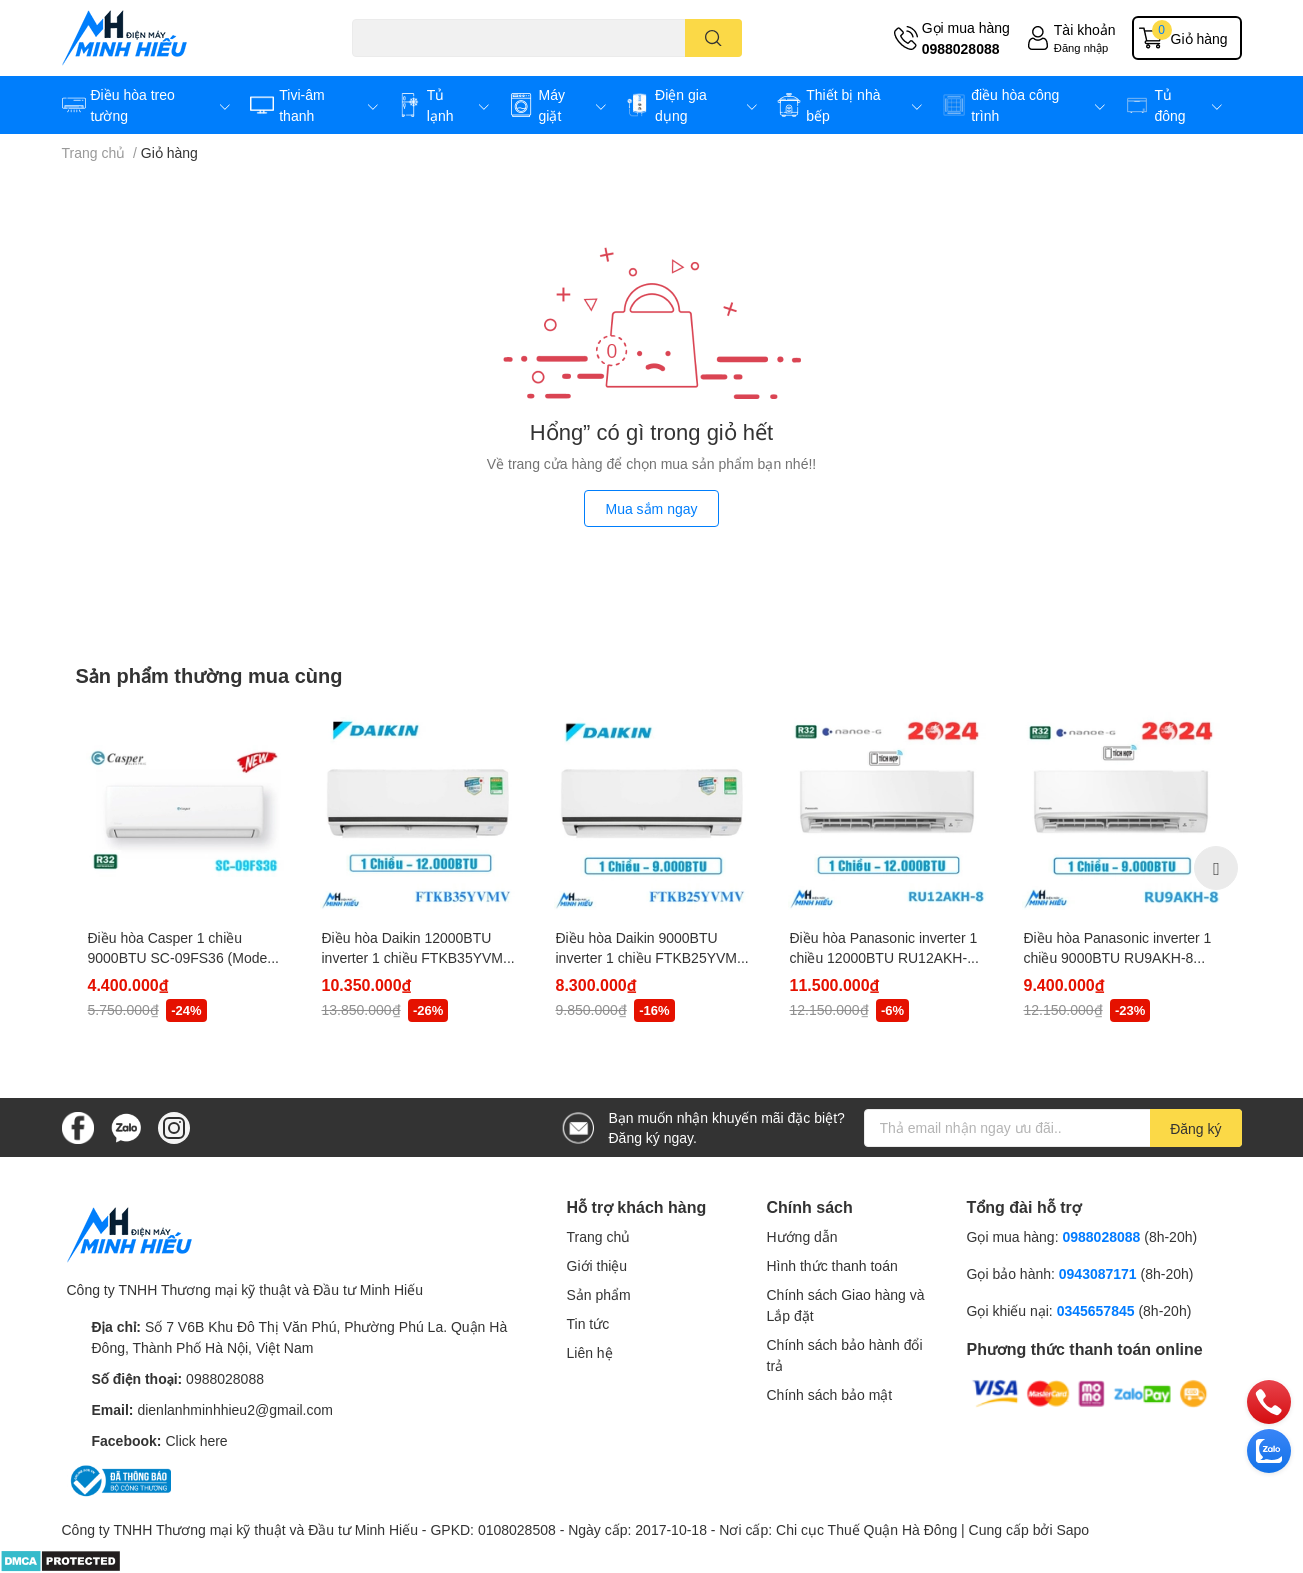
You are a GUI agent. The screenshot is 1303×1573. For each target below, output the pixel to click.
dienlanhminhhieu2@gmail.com (235, 1409)
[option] (185, 868)
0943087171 (1098, 1273)
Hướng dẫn (802, 1236)
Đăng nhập (1081, 47)
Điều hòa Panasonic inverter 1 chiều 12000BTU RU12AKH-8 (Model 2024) (884, 957)
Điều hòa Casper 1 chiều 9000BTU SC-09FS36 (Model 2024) (179, 957)
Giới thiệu (597, 1265)
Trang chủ (599, 1236)
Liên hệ (590, 1352)
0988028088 (961, 48)
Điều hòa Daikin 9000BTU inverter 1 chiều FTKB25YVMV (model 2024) (651, 957)
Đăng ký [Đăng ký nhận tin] (1195, 1128)
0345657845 (1096, 1310)
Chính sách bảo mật (830, 1394)
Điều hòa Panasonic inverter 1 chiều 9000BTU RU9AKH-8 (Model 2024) (1118, 957)
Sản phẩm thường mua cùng (209, 675)
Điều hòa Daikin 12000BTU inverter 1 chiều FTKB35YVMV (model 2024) (417, 957)
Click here (196, 1440)
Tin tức (588, 1323)
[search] (713, 38)
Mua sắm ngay (651, 508)
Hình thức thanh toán (832, 1265)
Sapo (1072, 1529)
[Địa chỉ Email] (1053, 1128)
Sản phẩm (599, 1294)
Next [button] (1216, 868)
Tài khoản (1085, 29)
